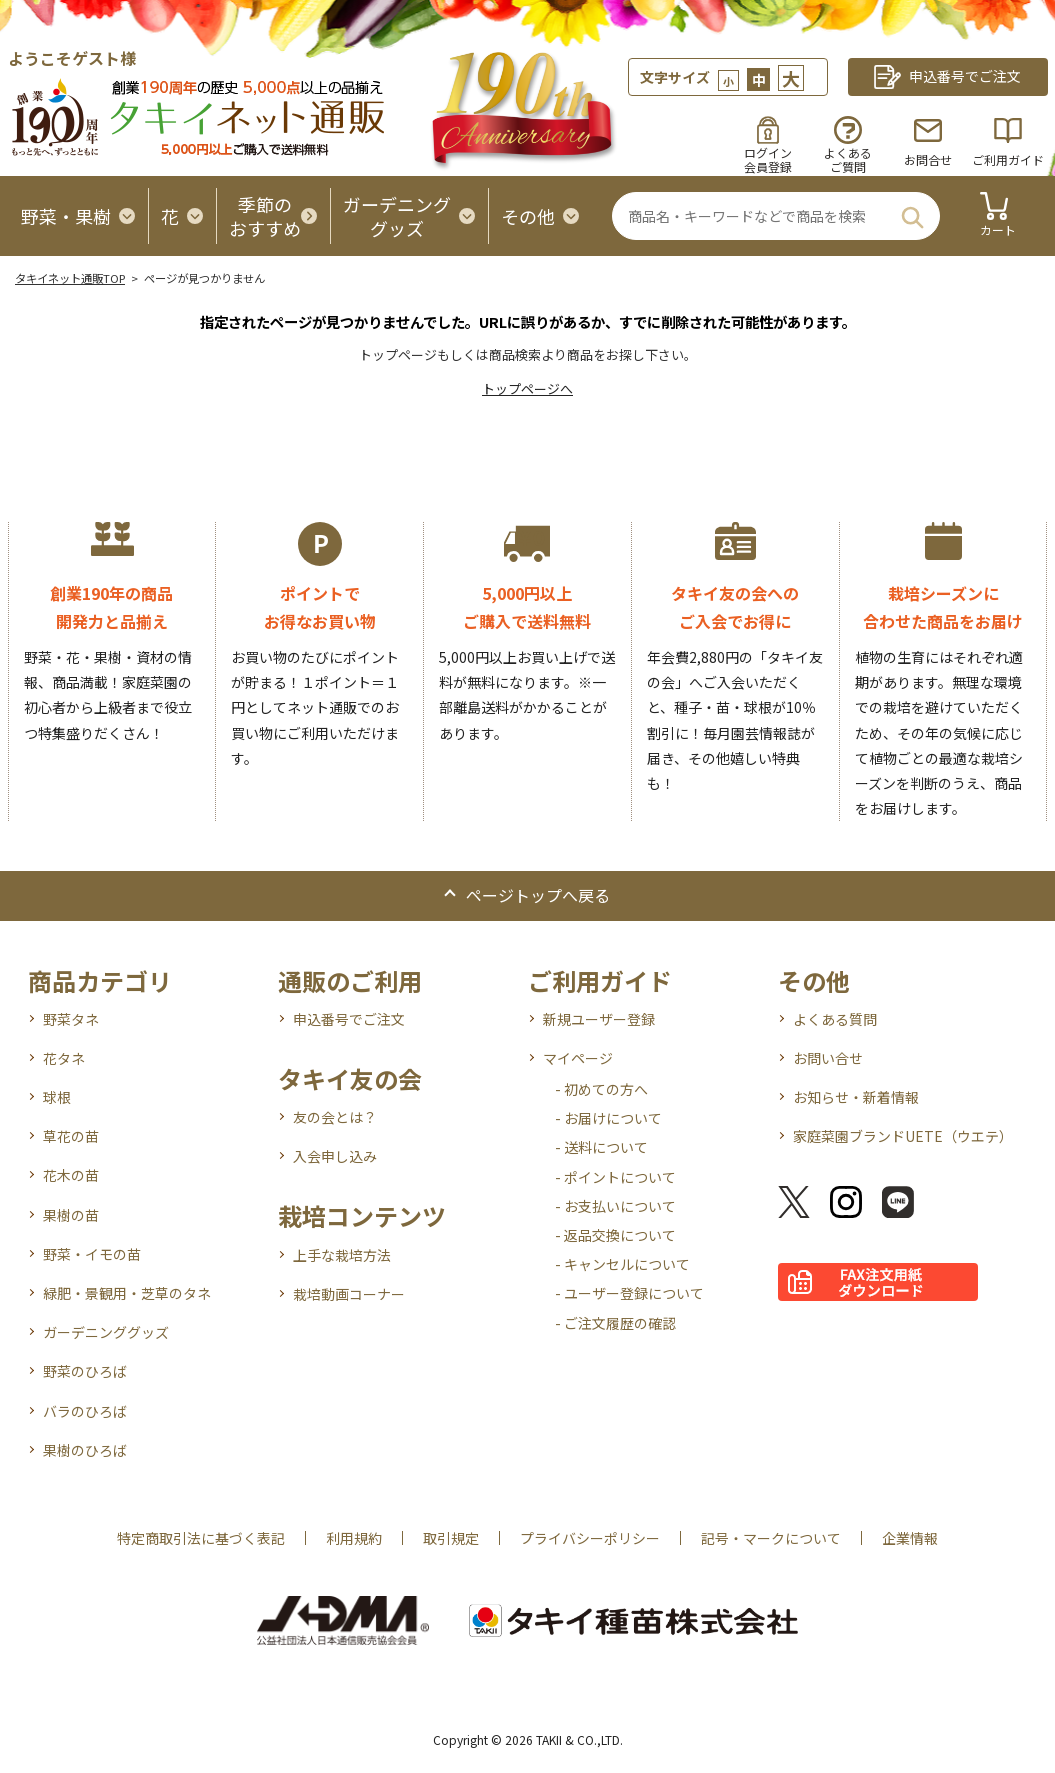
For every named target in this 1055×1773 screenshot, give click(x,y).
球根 (57, 1097)
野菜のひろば (85, 1371)
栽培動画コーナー (349, 1294)
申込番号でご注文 (349, 1019)
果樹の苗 (71, 1215)
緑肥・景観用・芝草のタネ (127, 1293)
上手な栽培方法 (342, 1255)
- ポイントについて (615, 1177)
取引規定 (451, 1538)
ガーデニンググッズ (106, 1332)
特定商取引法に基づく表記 (201, 1538)
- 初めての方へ (601, 1089)
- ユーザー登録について (629, 1293)
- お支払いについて (615, 1206)
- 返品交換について (615, 1235)
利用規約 (354, 1538)
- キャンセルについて (622, 1264)
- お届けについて (608, 1118)
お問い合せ (828, 1058)
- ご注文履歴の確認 (615, 1323)
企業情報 (910, 1538)
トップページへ (527, 388)
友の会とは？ (335, 1117)
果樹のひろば (85, 1450)
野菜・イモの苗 (92, 1254)
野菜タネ (71, 1019)
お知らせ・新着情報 (856, 1097)
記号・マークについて (771, 1538)
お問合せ (928, 159)
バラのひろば (85, 1411)
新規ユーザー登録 (599, 1019)
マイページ (578, 1058)
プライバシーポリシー (590, 1538)
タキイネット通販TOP (70, 278)
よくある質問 (835, 1019)
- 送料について (601, 1147)
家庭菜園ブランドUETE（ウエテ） (903, 1136)
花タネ (64, 1058)
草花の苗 (71, 1136)
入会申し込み (335, 1156)
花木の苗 (71, 1175)
